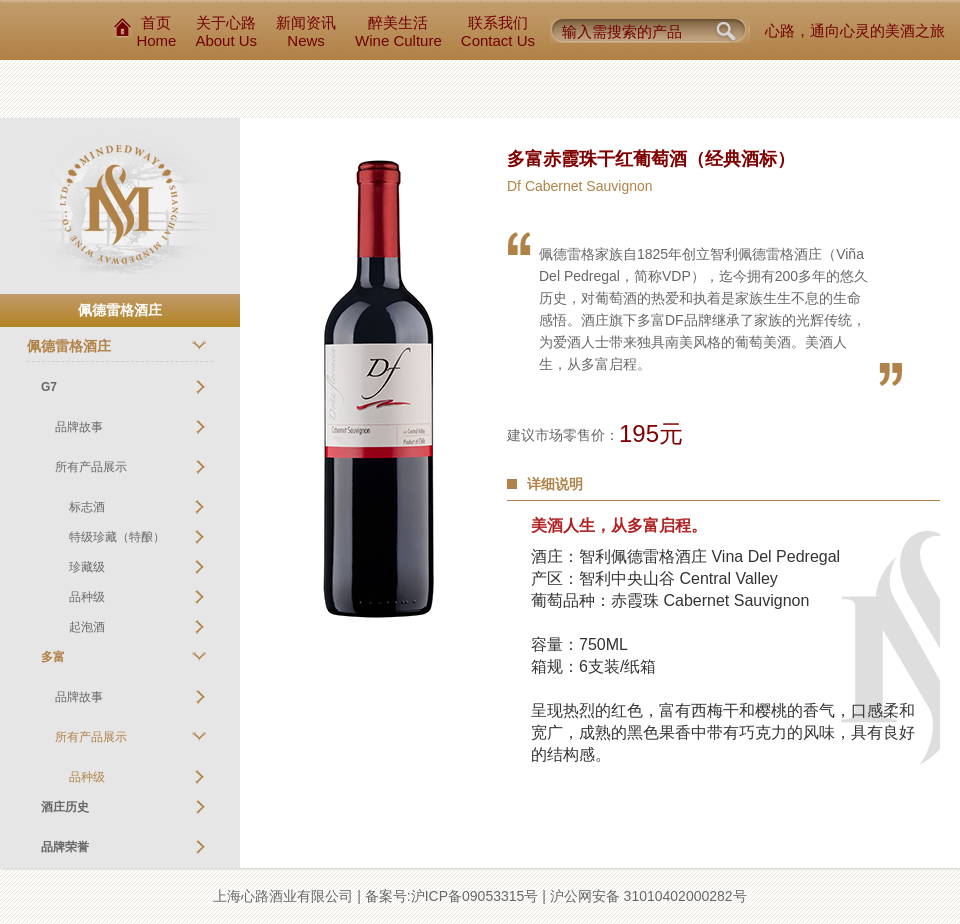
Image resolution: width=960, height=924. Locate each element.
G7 (49, 387)
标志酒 (87, 507)
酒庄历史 (65, 807)
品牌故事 (79, 427)
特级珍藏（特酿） (117, 537)
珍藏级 (87, 567)
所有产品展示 (91, 467)
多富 (53, 657)
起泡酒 (87, 627)
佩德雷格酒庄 (69, 346)
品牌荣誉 (65, 847)
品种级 (87, 597)
